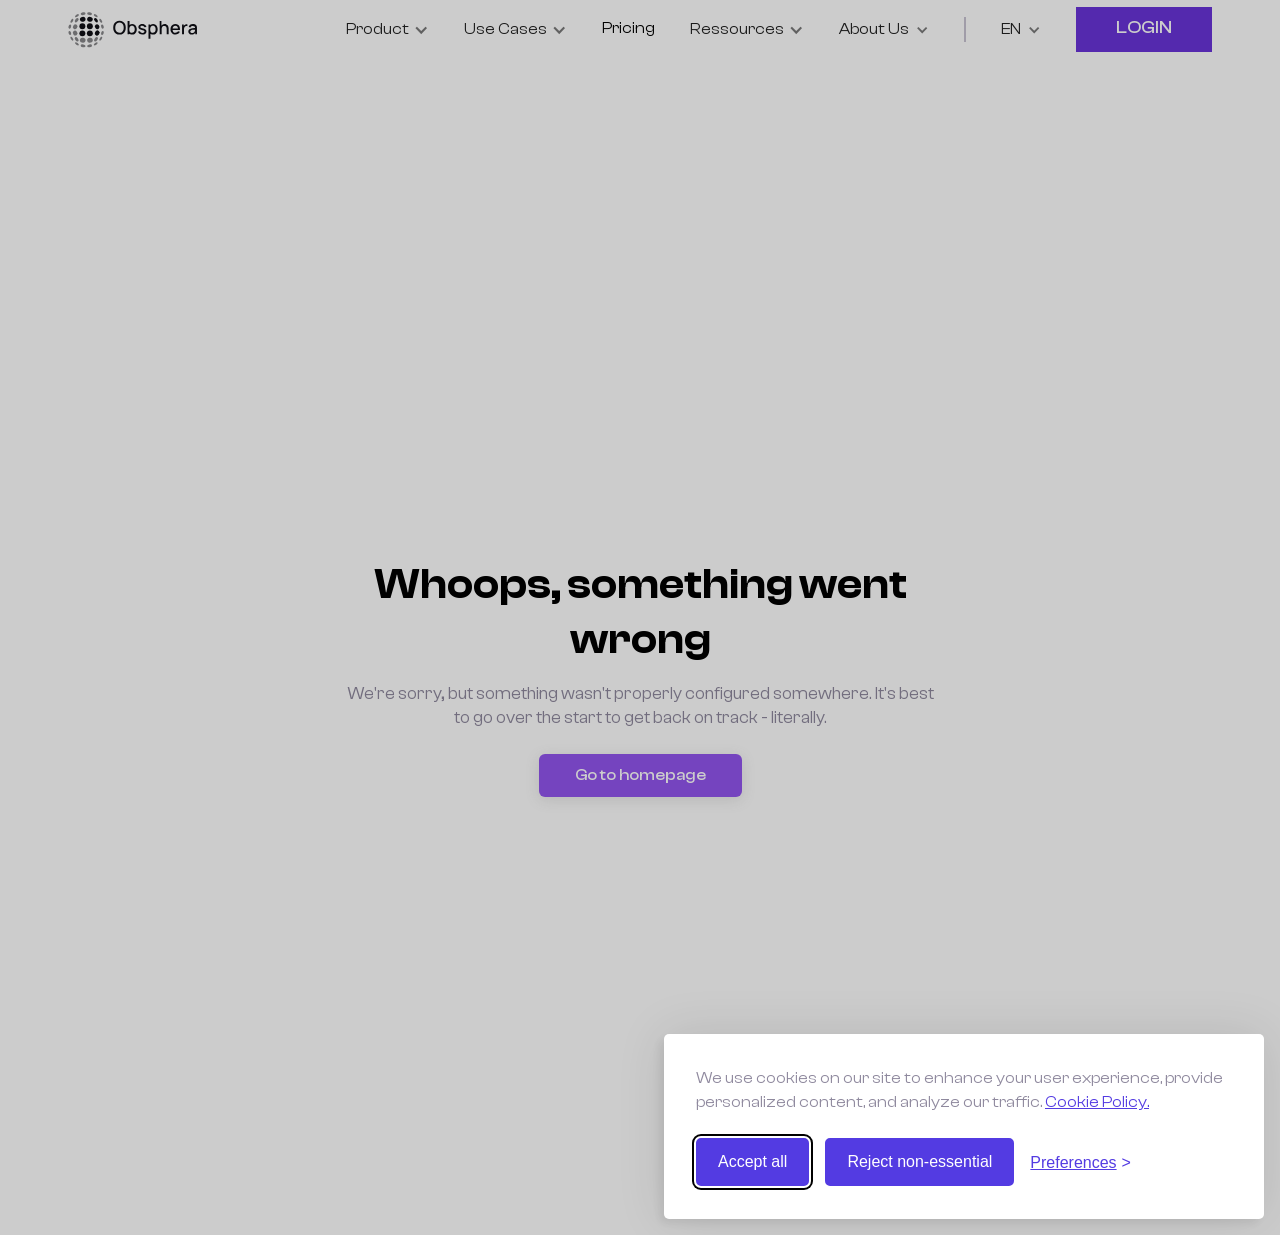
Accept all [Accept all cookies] (752, 1161)
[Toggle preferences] (1080, 1162)
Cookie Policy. (1097, 1102)
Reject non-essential (919, 1161)
